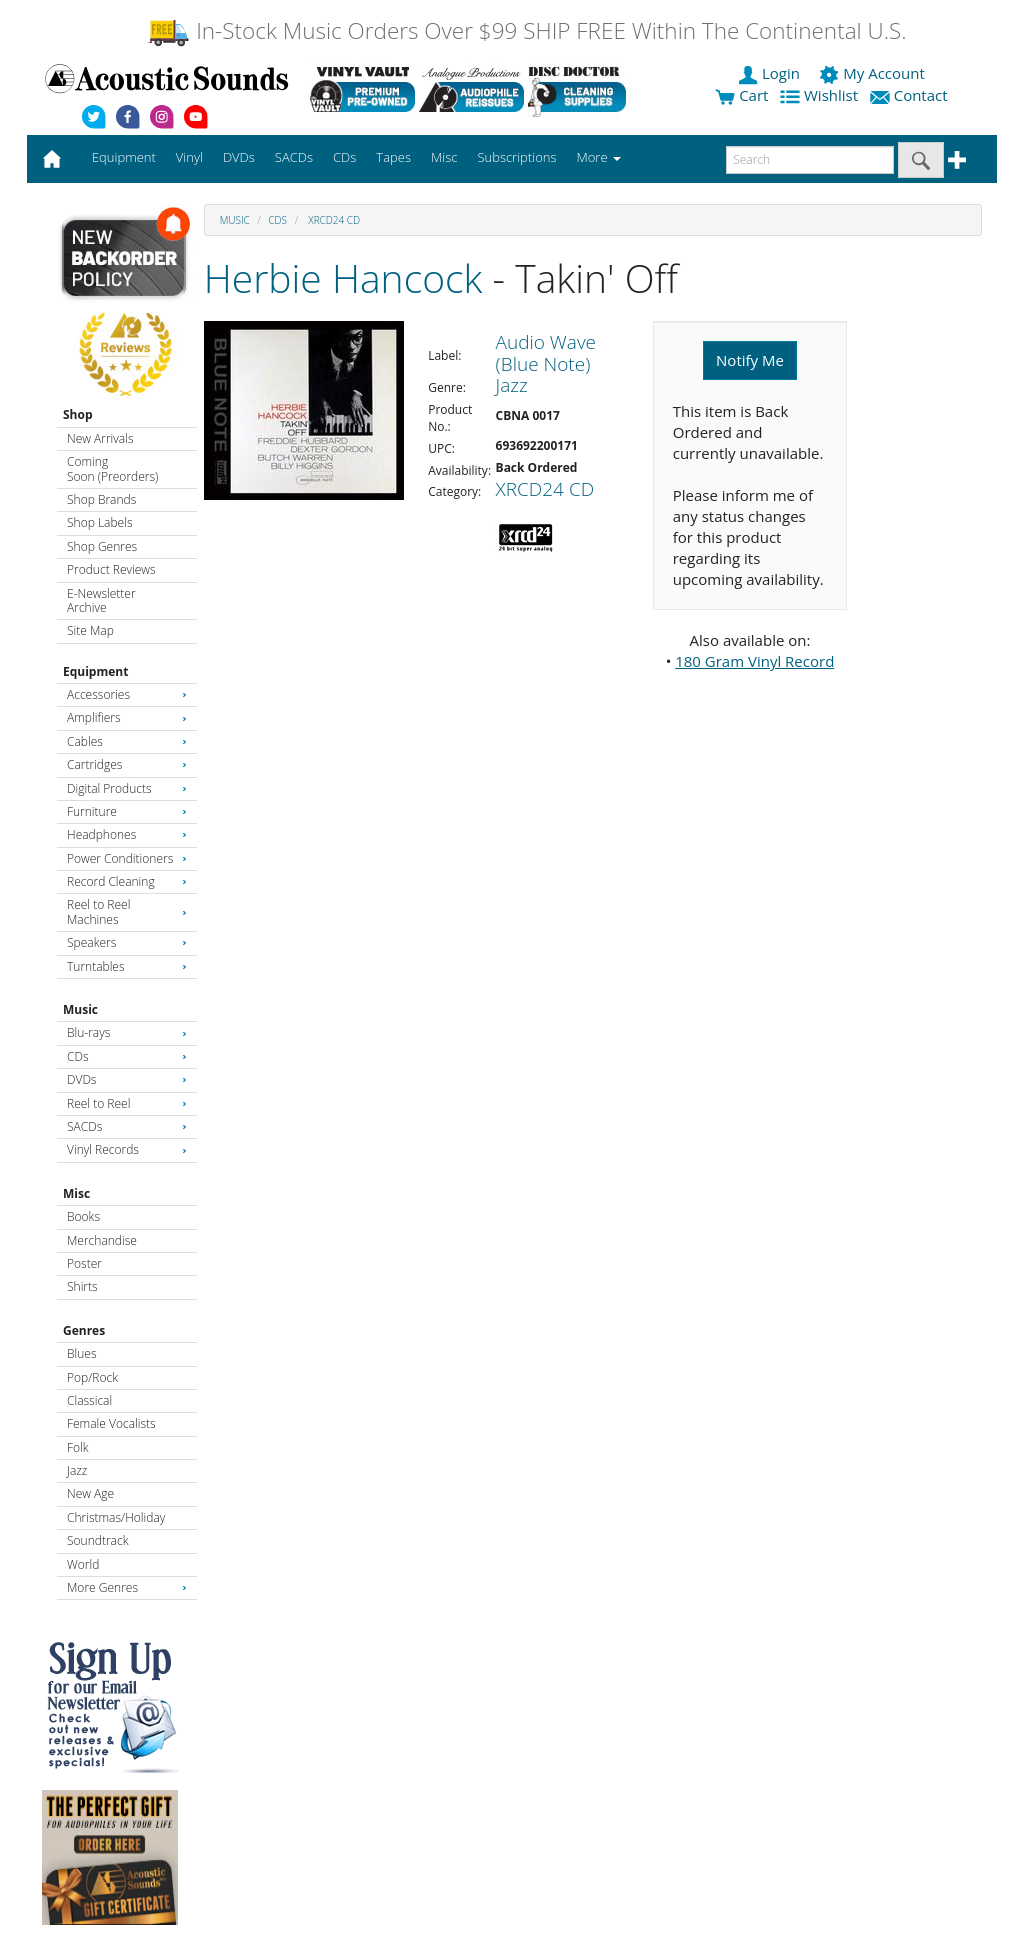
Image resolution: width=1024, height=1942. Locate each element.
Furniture (127, 811)
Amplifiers (127, 717)
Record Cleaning (127, 881)
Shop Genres (102, 546)
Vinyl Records (127, 1149)
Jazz (77, 1470)
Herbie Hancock (343, 277)
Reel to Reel (127, 1103)
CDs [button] (344, 157)
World (83, 1564)
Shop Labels (99, 522)
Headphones (127, 834)
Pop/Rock (92, 1377)
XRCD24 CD (333, 220)
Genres (84, 1330)
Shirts (82, 1286)
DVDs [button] (239, 157)
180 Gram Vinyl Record (754, 661)
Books (83, 1216)
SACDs (127, 1126)
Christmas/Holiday (116, 1517)
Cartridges (127, 764)
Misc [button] (444, 157)
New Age (90, 1493)
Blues (82, 1353)
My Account (873, 73)
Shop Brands (101, 499)
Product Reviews (111, 569)
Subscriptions (516, 157)
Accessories (127, 694)
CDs (127, 1056)
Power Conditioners (127, 858)
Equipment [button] (124, 157)
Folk (78, 1447)
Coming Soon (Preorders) (112, 468)
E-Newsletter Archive (101, 600)
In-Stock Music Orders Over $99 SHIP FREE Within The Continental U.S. (526, 30)
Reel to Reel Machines (127, 911)
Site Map (90, 630)
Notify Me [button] (750, 360)
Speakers (127, 942)
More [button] (599, 157)
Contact (911, 95)
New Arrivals (100, 438)
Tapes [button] (393, 157)
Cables (127, 741)
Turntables (127, 966)
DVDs (127, 1079)
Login (771, 73)
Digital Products (127, 788)
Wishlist (821, 95)
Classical (89, 1400)
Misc (76, 1193)
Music (80, 1009)
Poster (84, 1263)
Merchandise (102, 1240)
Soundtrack (97, 1540)
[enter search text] (810, 160)
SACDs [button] (294, 157)
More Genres (127, 1587)
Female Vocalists (111, 1423)
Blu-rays (127, 1032)
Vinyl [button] (189, 157)
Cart (741, 95)
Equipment (95, 671)
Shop (78, 414)
